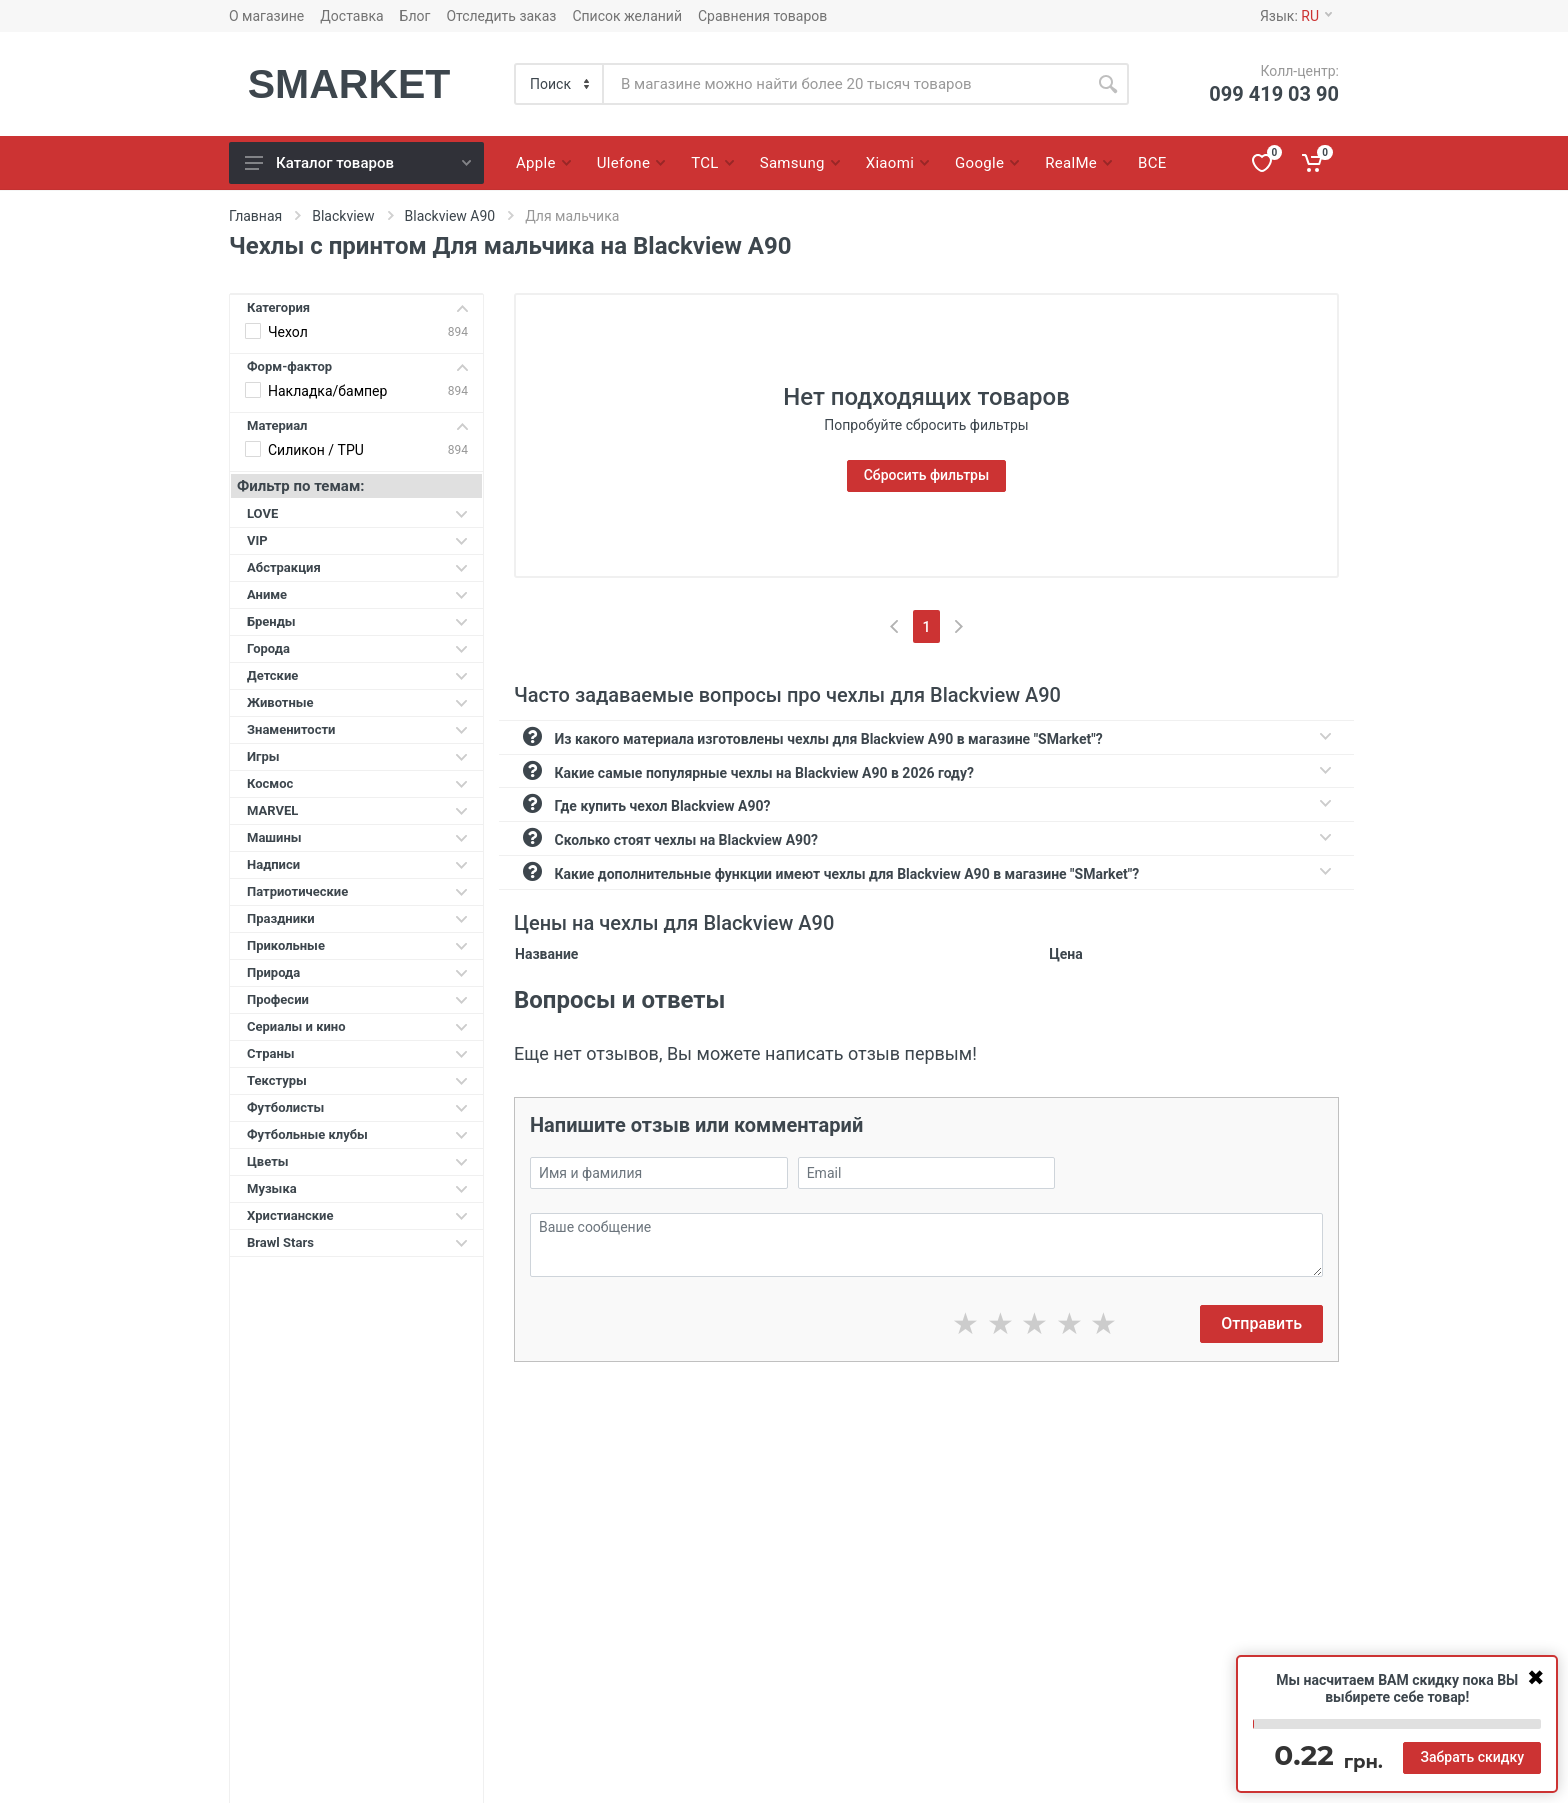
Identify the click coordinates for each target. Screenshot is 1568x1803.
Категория (357, 307)
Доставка (351, 16)
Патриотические (357, 891)
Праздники (357, 918)
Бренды (357, 621)
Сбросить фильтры (927, 475)
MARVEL (357, 810)
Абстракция (357, 567)
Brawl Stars (357, 1242)
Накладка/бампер (327, 391)
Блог (415, 16)
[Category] (560, 84)
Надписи (357, 864)
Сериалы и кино (357, 1026)
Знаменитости (357, 729)
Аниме (357, 594)
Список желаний (627, 16)
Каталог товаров (358, 163)
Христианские (357, 1215)
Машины (357, 837)
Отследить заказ (501, 16)
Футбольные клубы (357, 1134)
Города (357, 648)
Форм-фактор (357, 366)
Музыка (357, 1188)
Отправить (1261, 1323)
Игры (357, 756)
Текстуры (357, 1080)
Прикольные (357, 945)
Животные (357, 702)
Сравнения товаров (762, 16)
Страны (357, 1053)
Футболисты (357, 1107)
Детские (357, 675)
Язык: (1296, 16)
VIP (357, 540)
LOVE (357, 513)
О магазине (266, 16)
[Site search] (845, 84)
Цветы (357, 1161)
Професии (357, 999)
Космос (357, 783)
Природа (357, 972)
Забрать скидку (1472, 1757)
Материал (357, 425)
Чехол (288, 332)
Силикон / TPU (316, 450)
